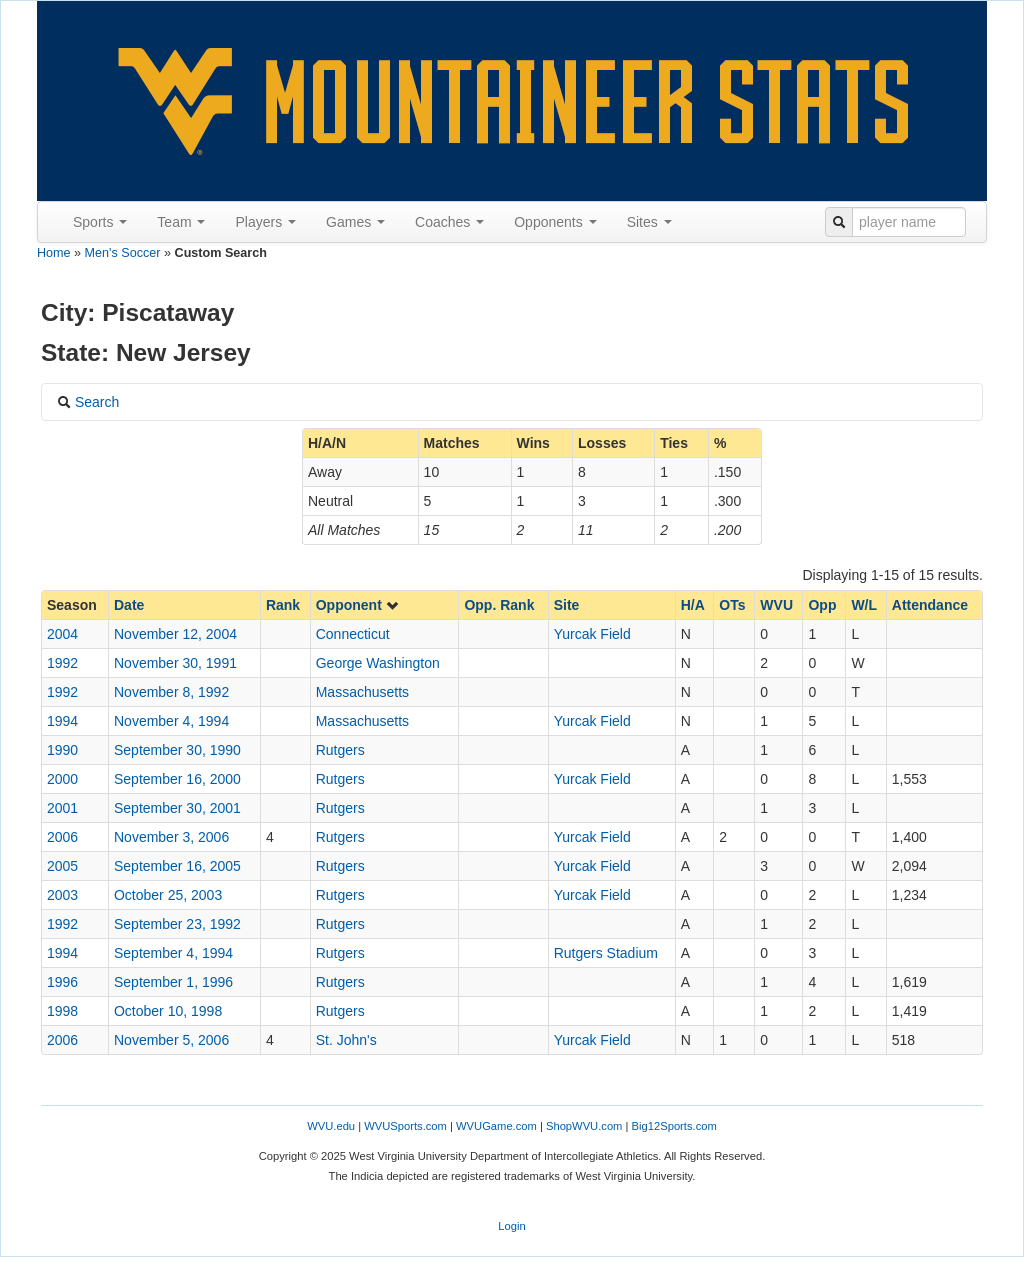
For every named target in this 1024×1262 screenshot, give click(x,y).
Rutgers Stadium (606, 953)
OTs (732, 605)
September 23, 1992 (177, 924)
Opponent (358, 605)
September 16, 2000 (177, 779)
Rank (283, 605)
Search (88, 402)
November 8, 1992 (171, 692)
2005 (62, 866)
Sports (100, 222)
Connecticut (353, 634)
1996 (62, 982)
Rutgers (340, 750)
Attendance (930, 605)
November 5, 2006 (171, 1040)
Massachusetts (362, 692)
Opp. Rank (499, 605)
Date (129, 605)
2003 (62, 895)
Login (511, 1226)
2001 (62, 808)
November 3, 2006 (171, 837)
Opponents (555, 222)
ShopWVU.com (584, 1126)
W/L (864, 605)
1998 (62, 1011)
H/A (693, 605)
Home (54, 253)
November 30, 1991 (175, 663)
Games (355, 222)
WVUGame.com (496, 1126)
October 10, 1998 (168, 1011)
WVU (776, 605)
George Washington (378, 663)
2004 (62, 634)
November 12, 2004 (175, 634)
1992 (62, 663)
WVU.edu (331, 1126)
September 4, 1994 (173, 953)
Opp (822, 605)
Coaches (449, 222)
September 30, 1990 (177, 750)
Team (181, 222)
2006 (62, 837)
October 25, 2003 (168, 895)
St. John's (346, 1040)
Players (265, 222)
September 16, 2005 (177, 866)
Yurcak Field (592, 634)
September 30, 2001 (177, 808)
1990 (62, 750)
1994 (62, 721)
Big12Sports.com (674, 1126)
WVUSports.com (405, 1126)
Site (567, 605)
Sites (649, 222)
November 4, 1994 (171, 721)
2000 (62, 779)
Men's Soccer (123, 253)
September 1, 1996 (173, 982)
